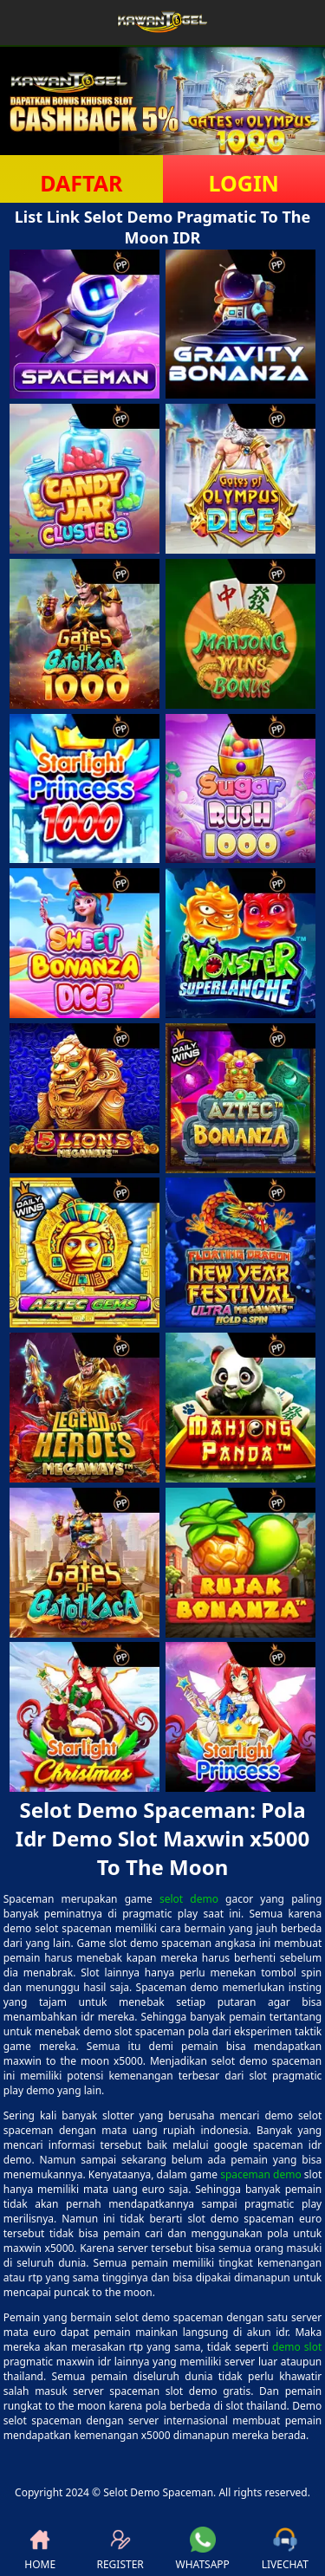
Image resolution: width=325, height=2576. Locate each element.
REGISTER (119, 2549)
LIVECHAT (285, 2549)
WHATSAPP (203, 2549)
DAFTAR (81, 183)
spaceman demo (261, 2174)
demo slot (297, 2346)
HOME (39, 2549)
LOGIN (244, 183)
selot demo (188, 1898)
